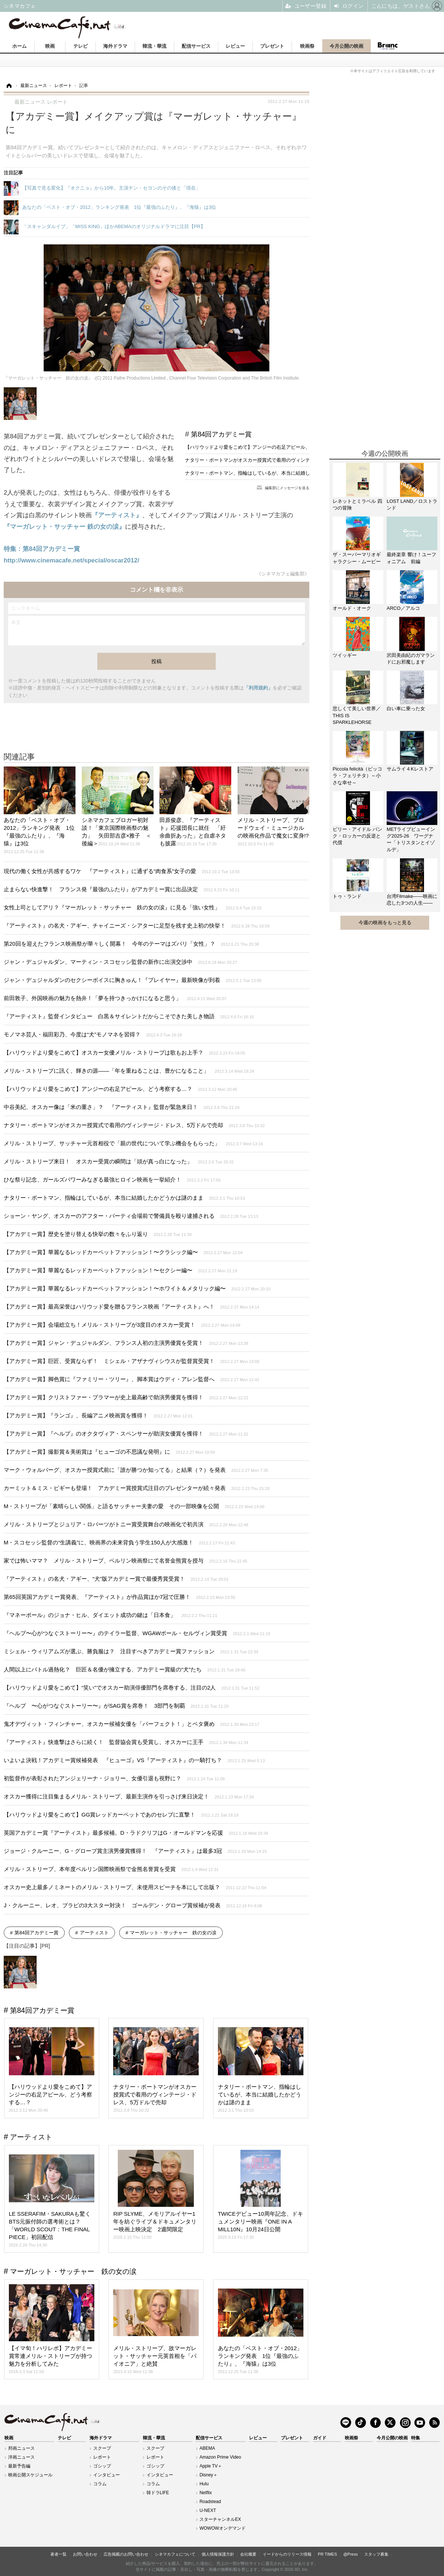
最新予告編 (19, 2466)
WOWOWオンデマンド (222, 2528)
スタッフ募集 (376, 2554)
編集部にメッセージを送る (287, 488)
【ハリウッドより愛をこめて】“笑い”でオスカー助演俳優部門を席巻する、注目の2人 (131, 1687)
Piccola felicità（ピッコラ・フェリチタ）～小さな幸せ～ (357, 775)
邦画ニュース (21, 2448)
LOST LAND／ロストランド (412, 504)
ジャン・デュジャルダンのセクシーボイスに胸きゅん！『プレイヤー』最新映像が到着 (133, 980)
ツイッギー (345, 655)
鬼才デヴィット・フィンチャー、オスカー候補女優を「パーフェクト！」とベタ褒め (131, 1724)
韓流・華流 (154, 46)
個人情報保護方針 (218, 2554)
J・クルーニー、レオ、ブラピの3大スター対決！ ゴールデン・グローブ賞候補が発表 (133, 1905)
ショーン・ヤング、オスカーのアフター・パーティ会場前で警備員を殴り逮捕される (131, 1216)
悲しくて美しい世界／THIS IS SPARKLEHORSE (357, 715)
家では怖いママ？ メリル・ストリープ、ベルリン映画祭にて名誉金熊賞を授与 (125, 1560)
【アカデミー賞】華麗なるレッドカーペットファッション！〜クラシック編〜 (123, 1252)
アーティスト (94, 1932)
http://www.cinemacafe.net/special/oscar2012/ (71, 560)
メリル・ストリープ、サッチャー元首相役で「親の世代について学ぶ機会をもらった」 (133, 1143)
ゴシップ (102, 2466)
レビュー (235, 46)
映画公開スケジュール (30, 2475)
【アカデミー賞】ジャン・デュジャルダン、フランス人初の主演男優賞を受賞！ (126, 1343)
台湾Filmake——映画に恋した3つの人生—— (412, 899)
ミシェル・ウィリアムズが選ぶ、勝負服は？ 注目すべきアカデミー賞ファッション (131, 1651)
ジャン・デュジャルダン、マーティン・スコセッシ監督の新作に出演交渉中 (120, 962)
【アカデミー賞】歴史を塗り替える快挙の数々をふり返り (98, 1234)
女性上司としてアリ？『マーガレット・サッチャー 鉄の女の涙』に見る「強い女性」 (133, 907)
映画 (50, 46)
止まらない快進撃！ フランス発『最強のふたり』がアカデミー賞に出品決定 (122, 889)
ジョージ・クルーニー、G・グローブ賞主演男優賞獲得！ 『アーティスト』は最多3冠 (135, 1851)
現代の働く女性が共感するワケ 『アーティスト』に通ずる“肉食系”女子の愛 (122, 871)
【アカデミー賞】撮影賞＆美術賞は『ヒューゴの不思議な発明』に (109, 1452)
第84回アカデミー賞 (221, 434)
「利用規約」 (258, 688)
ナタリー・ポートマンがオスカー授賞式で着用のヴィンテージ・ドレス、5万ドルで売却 (280, 460)
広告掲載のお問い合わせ (126, 2554)
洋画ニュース (21, 2457)
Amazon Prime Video (220, 2457)
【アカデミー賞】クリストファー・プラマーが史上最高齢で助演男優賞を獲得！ (126, 1397)
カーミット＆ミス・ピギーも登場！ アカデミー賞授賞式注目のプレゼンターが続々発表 (136, 1488)
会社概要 (248, 2554)
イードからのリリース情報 (287, 2554)
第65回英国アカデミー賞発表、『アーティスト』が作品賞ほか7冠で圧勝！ (119, 1597)
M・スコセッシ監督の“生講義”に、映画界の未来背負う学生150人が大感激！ (119, 1542)
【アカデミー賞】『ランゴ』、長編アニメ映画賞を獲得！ (98, 1415)
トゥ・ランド (347, 896)
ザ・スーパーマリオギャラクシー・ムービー (357, 558)
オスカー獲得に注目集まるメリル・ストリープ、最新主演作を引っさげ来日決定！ (129, 1796)
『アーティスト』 (117, 515)
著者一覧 (58, 2554)
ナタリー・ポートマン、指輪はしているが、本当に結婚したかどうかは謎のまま (271, 473)
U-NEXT (207, 2510)
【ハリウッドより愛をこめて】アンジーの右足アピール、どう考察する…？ (267, 447)
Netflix (205, 2492)
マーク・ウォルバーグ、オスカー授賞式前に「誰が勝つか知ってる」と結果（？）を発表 (136, 1470)
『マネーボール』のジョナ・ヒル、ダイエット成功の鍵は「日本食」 (110, 1615)
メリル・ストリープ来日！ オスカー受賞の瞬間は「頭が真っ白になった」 (119, 1161)
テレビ (80, 46)
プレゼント (272, 46)
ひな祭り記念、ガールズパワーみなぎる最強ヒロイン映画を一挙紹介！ (112, 1179)
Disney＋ (208, 2475)
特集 (415, 2437)
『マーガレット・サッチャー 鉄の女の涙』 (64, 526)
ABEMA (207, 2448)
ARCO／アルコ (403, 608)
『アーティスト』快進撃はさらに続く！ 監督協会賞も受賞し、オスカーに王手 (126, 1742)
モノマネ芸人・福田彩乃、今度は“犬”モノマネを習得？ (93, 1034)
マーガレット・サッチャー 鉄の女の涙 (173, 1932)
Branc (387, 46)
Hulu (204, 2483)
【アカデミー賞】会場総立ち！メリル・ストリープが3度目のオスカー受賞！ (122, 1325)
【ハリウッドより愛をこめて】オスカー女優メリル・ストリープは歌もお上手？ (124, 1052)
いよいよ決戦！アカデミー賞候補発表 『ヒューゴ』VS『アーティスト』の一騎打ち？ (134, 1760)
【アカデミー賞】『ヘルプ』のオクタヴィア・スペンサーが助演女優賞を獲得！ (126, 1433)
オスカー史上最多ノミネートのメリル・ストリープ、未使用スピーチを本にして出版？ (135, 1887)
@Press (350, 2554)
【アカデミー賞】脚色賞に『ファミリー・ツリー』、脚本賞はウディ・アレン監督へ (131, 1379)
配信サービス (196, 46)
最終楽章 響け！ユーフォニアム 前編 (411, 558)
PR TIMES (327, 2554)
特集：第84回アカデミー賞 (42, 548)
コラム (100, 2483)
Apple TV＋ (210, 2466)
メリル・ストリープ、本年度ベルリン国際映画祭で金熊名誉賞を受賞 (111, 1869)
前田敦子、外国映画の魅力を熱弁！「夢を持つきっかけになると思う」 (115, 998)
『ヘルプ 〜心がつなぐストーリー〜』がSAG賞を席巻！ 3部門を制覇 (116, 1706)
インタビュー (106, 2475)
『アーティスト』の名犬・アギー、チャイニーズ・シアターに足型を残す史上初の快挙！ (136, 925)
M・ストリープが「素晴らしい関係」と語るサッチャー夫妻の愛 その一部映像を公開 (134, 1506)
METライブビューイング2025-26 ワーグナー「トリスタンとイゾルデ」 (411, 839)
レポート (102, 2457)
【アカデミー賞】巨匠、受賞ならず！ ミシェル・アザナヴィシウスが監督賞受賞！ (131, 1361)
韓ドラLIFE (158, 2492)
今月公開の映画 (346, 46)
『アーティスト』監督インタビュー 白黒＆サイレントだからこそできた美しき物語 (129, 1016)
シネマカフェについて (175, 2554)
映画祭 (307, 46)
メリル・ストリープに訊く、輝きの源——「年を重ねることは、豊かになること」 (129, 1071)
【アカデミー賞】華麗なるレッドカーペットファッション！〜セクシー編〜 (120, 1270)
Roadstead (210, 2501)
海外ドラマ (115, 46)
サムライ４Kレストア (410, 769)
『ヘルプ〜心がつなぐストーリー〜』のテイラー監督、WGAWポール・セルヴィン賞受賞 (137, 1633)
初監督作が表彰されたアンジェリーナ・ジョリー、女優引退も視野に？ (114, 1778)
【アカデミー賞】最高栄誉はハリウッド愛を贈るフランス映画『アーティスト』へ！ (131, 1306)
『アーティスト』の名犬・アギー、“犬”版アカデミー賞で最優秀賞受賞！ (116, 1579)
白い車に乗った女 (406, 708)
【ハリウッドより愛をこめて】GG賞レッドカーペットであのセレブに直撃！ (121, 1814)
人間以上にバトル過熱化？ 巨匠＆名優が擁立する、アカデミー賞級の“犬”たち (124, 1669)
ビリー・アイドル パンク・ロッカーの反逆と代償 (357, 835)
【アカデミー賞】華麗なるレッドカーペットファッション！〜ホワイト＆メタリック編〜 (137, 1288)
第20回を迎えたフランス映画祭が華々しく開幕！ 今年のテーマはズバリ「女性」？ (131, 943)
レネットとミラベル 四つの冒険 (357, 504)
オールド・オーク (352, 608)
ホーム (19, 46)
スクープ (102, 2448)
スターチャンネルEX (220, 2519)
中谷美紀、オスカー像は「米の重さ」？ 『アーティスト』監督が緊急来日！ (121, 1107)
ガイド (319, 2437)
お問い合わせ (85, 2554)
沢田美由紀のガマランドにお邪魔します (411, 658)
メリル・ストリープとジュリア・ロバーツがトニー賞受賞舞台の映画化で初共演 (126, 1524)
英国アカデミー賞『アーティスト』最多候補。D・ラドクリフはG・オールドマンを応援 (136, 1833)
